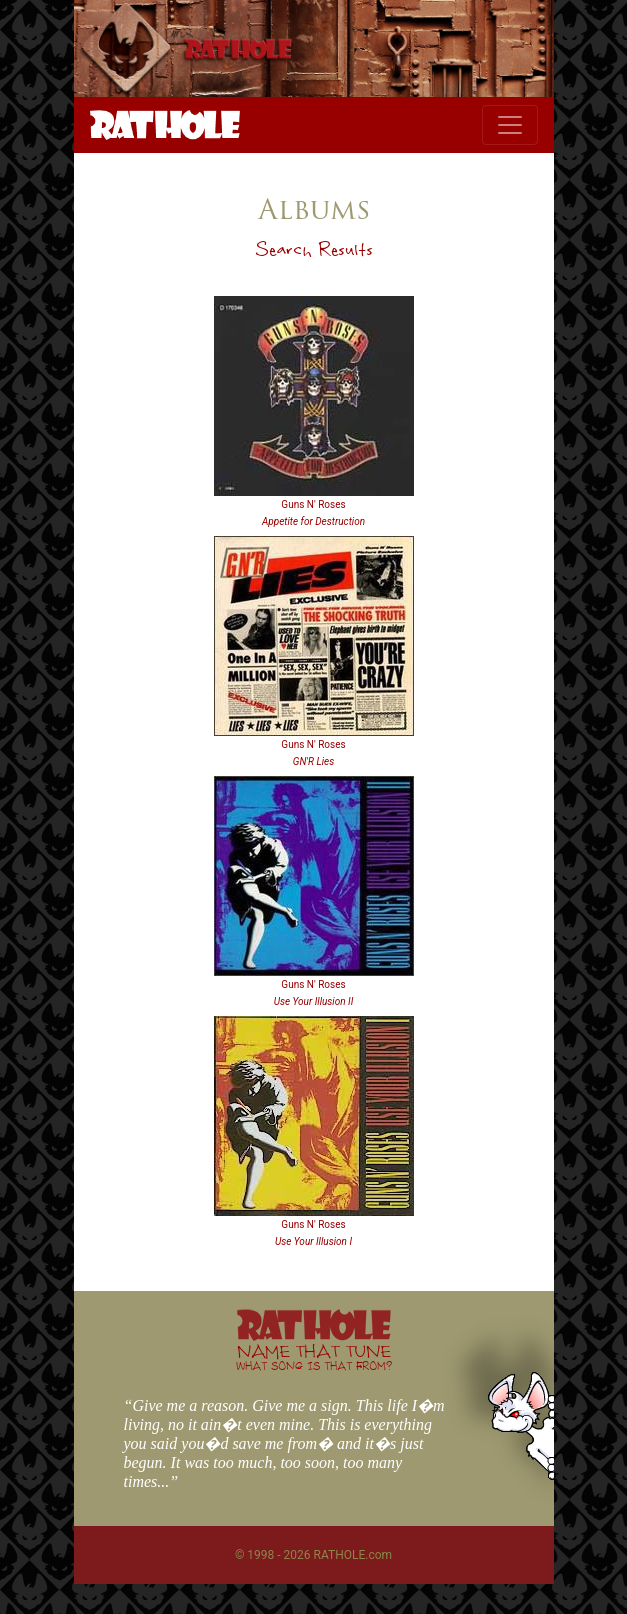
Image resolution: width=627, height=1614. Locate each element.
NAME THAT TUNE (314, 1356)
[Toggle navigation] (510, 125)
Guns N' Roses (313, 504)
